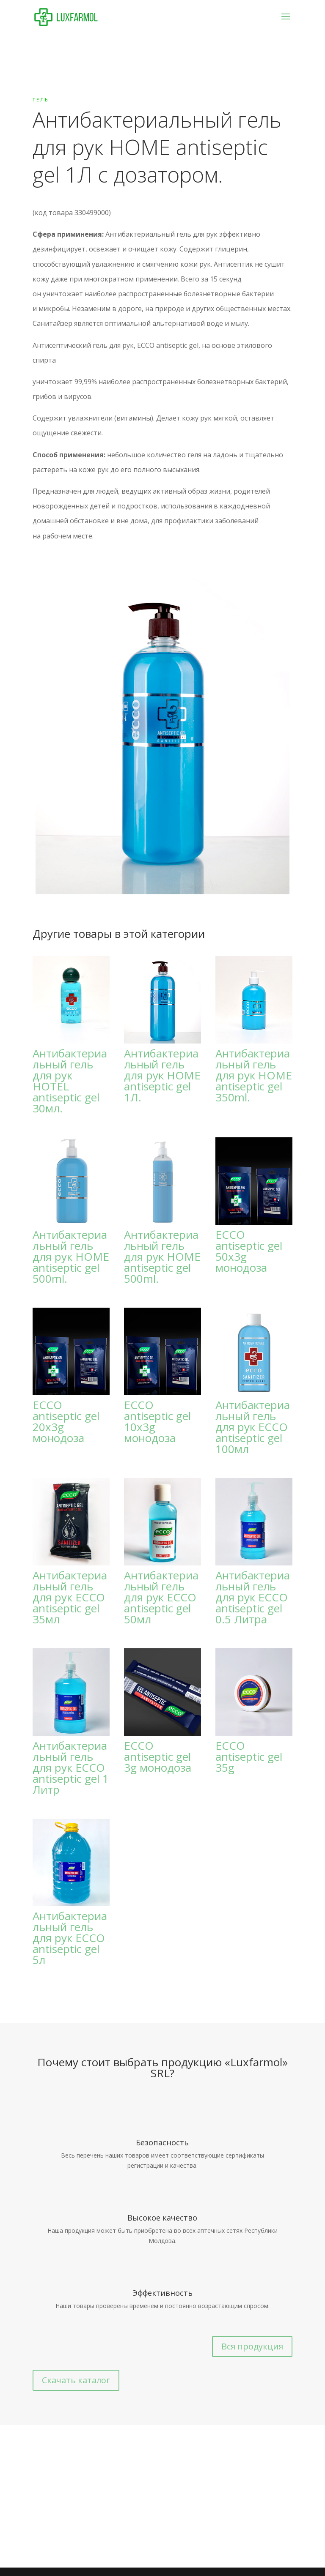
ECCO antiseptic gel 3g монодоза (157, 1756)
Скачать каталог (76, 2380)
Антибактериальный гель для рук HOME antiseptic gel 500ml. (71, 1256)
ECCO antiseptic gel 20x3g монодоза (66, 1421)
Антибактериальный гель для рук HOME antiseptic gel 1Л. (162, 1075)
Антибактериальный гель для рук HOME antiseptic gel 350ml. (253, 1075)
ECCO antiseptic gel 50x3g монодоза (248, 1251)
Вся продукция (252, 2346)
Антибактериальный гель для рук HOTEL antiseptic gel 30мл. (70, 1081)
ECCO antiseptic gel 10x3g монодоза (157, 1421)
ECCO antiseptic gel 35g (248, 1756)
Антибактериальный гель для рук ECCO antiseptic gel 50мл (161, 1597)
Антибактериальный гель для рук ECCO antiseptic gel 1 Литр (71, 1767)
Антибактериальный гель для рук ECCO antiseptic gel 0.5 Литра (252, 1597)
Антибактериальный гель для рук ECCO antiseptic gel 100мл (252, 1426)
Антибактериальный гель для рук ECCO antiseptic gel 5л (70, 1937)
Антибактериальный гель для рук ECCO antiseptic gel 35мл (70, 1597)
